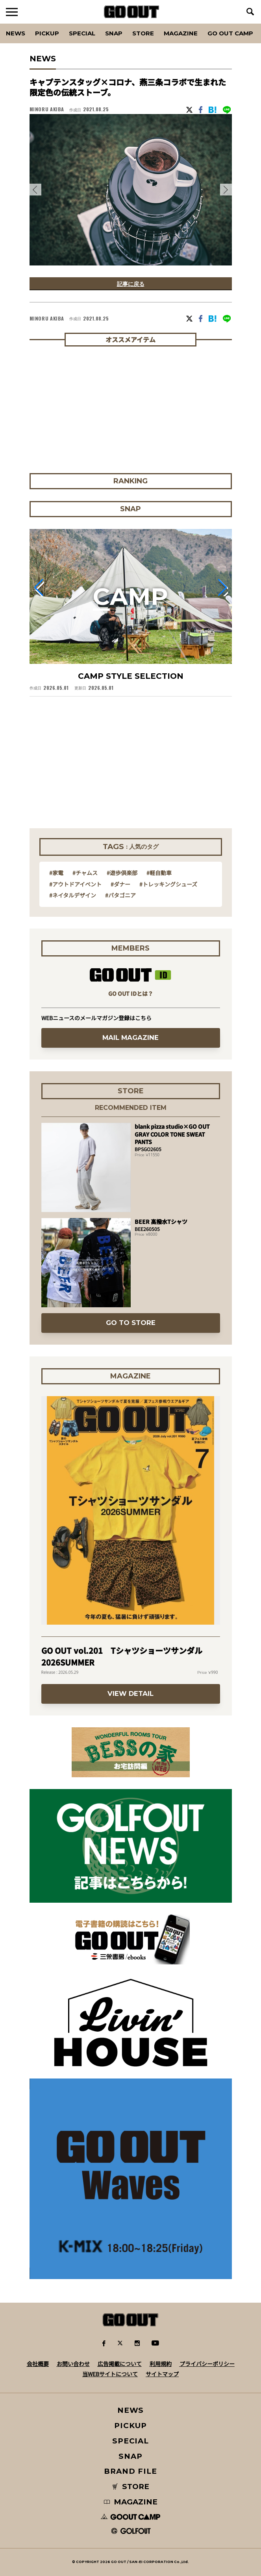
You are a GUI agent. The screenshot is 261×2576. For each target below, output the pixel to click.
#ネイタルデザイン (72, 895)
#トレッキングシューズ (168, 884)
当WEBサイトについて (110, 2374)
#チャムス (85, 873)
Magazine (181, 33)
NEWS (130, 2410)
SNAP (113, 33)
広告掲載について (120, 2364)
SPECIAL (82, 33)
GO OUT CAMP (230, 33)
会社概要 (38, 2364)
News (15, 33)
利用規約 (161, 2364)
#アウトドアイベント (75, 884)
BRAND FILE (130, 2471)
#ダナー (120, 884)
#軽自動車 (159, 873)
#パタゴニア (120, 895)
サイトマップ (162, 2374)
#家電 (56, 873)
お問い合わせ (73, 2364)
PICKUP (47, 33)
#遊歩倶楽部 (122, 873)
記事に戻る (130, 283)
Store (143, 33)
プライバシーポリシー (207, 2364)
